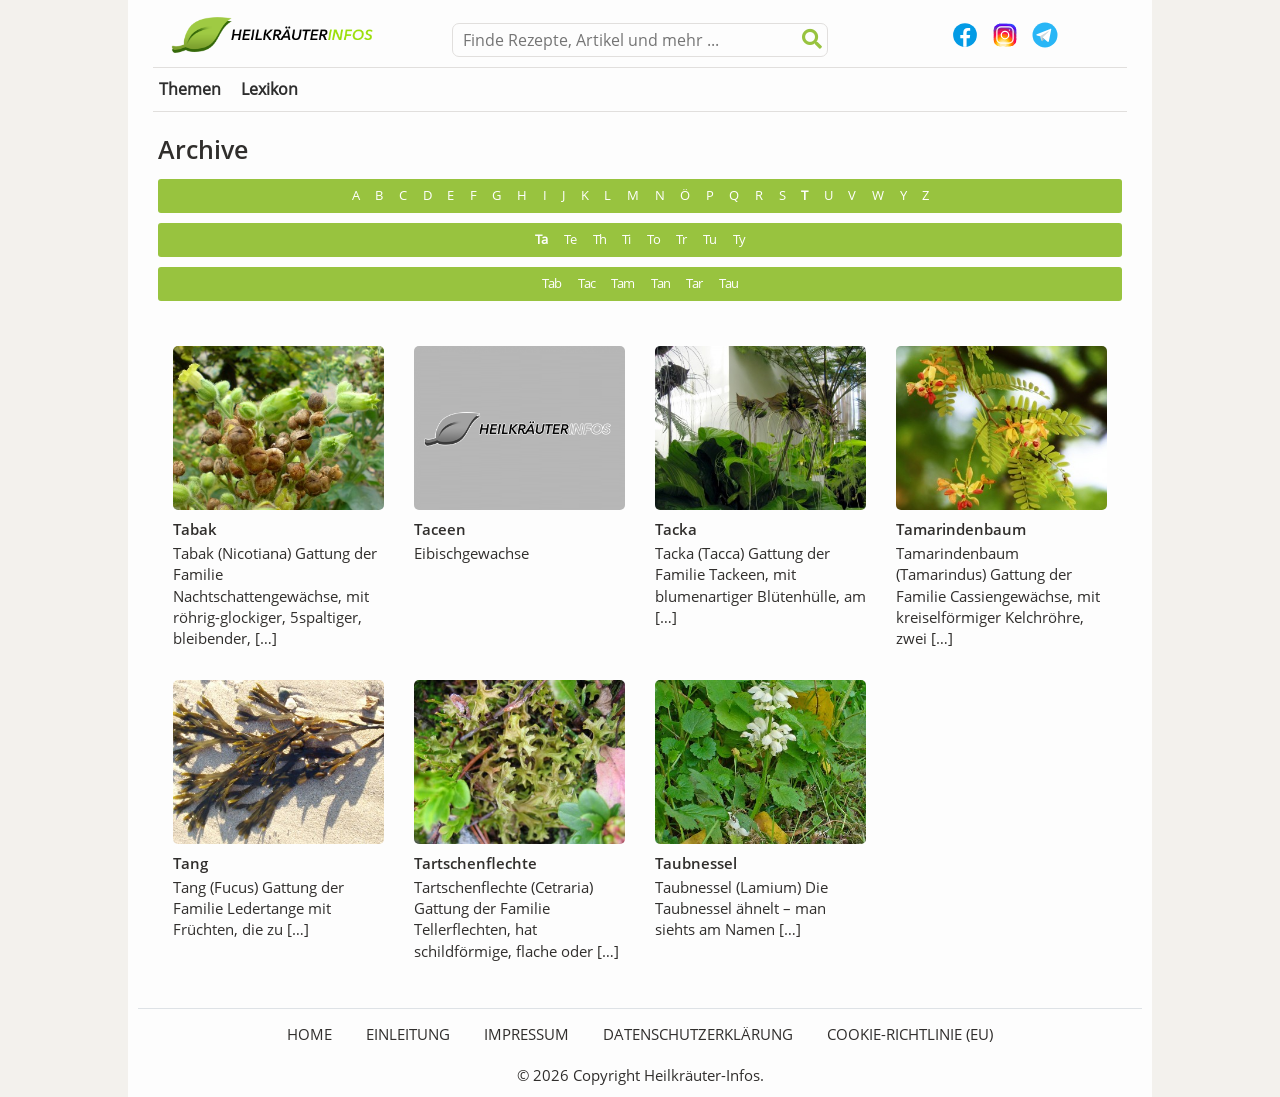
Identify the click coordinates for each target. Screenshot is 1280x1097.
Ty (739, 239)
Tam (622, 283)
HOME (309, 1034)
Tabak (195, 529)
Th (599, 239)
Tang (190, 863)
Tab (551, 283)
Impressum (526, 1034)
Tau (728, 283)
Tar (694, 283)
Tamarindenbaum (961, 529)
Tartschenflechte (475, 863)
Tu (709, 239)
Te (570, 239)
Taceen (440, 529)
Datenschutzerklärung (698, 1034)
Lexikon (269, 89)
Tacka (676, 529)
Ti (626, 239)
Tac (586, 283)
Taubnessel (696, 863)
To (653, 239)
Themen (190, 89)
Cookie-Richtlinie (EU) (910, 1034)
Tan (660, 283)
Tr (681, 239)
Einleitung (408, 1034)
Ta (541, 239)
